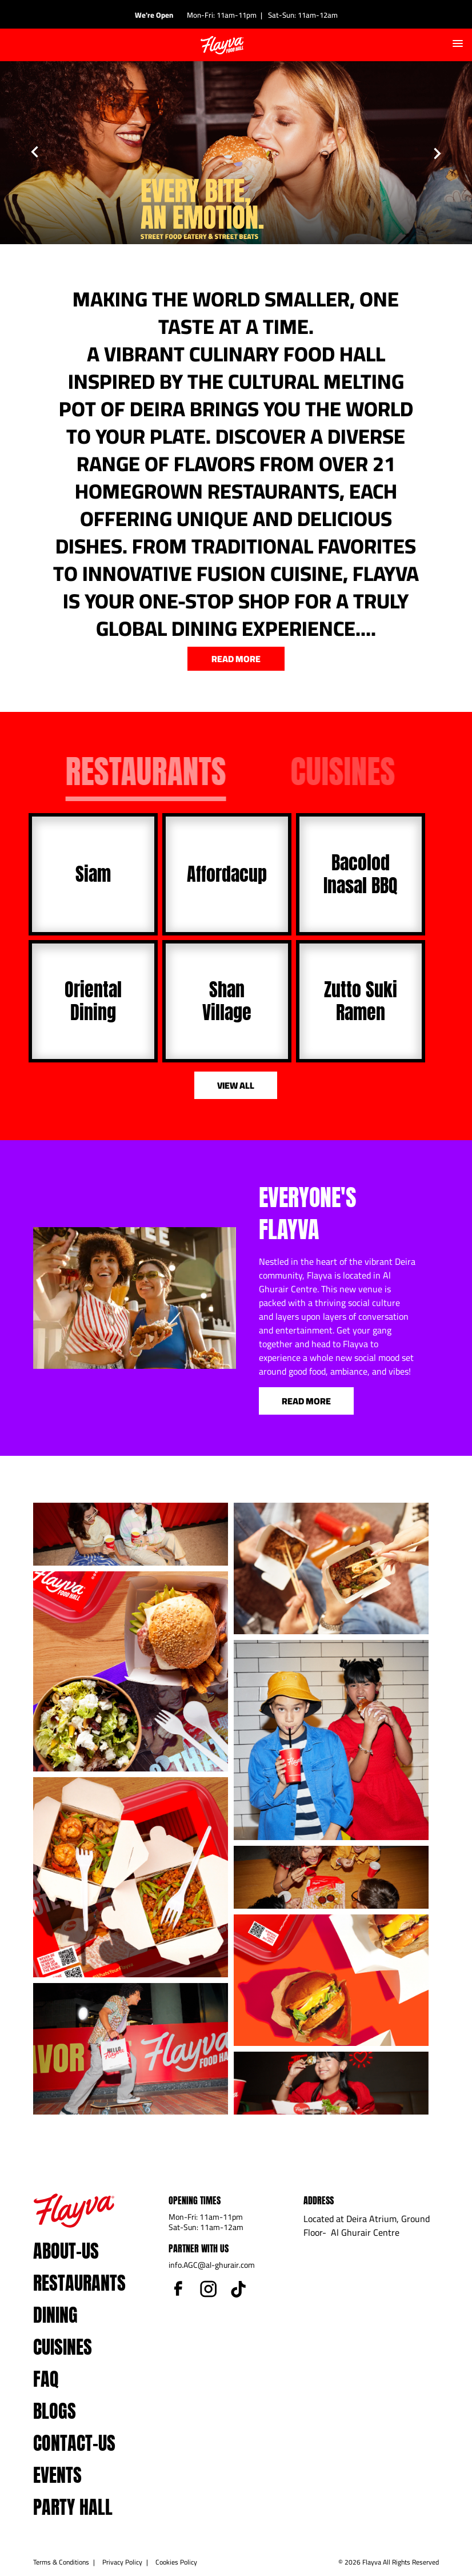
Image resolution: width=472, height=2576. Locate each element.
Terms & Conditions (61, 2562)
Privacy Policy (122, 2562)
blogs (54, 2411)
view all (235, 1085)
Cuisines (62, 2347)
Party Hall (73, 2507)
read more (236, 658)
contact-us (74, 2443)
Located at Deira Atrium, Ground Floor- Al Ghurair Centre (366, 2225)
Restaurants (79, 2283)
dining (55, 2315)
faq (46, 2379)
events (57, 2475)
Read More (306, 1401)
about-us (66, 2251)
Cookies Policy (176, 2562)
